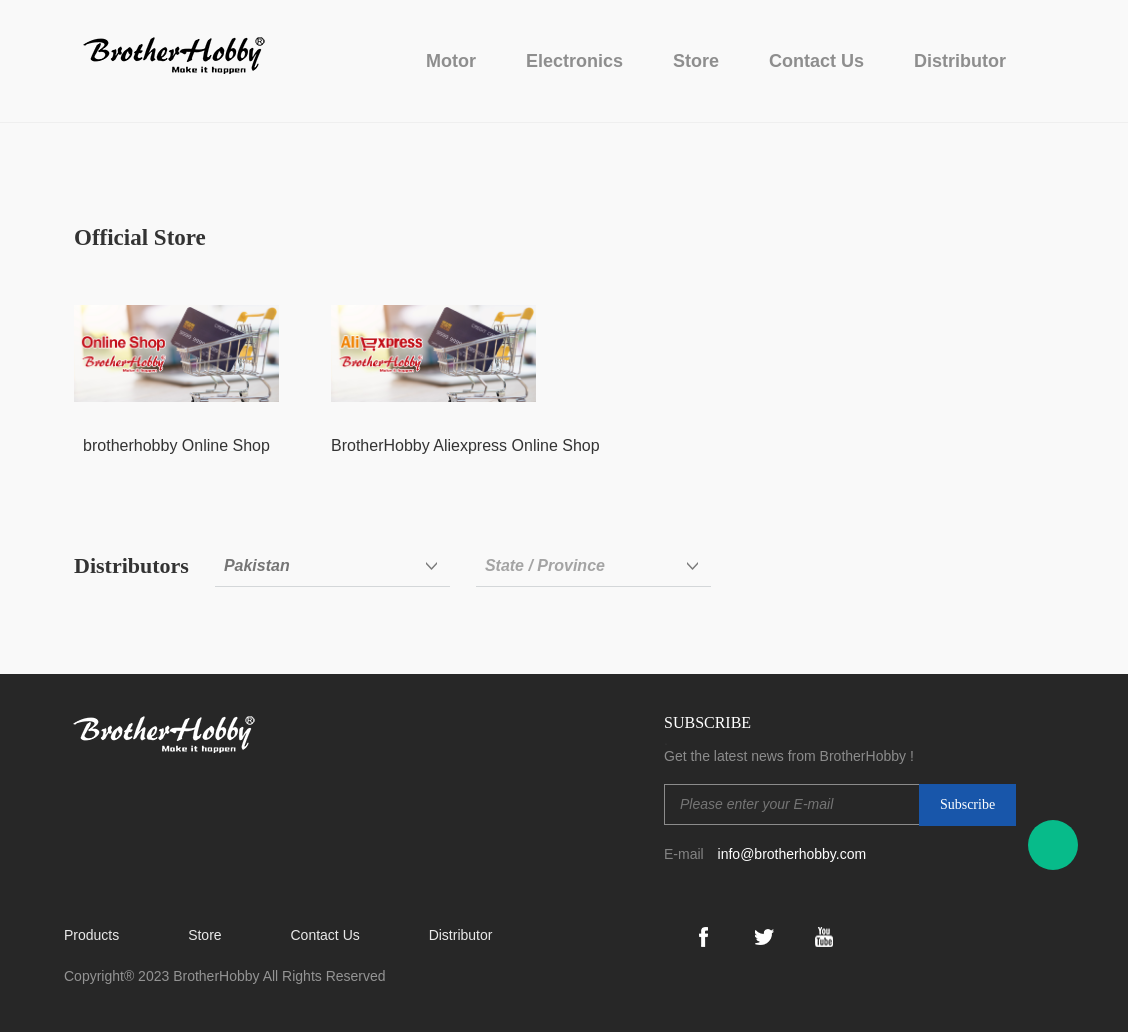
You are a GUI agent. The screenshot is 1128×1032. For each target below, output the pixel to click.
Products (91, 935)
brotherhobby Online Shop (176, 445)
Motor (451, 61)
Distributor (960, 61)
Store (696, 61)
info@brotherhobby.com (792, 854)
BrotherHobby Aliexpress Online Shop (465, 445)
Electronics (574, 61)
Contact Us (816, 61)
